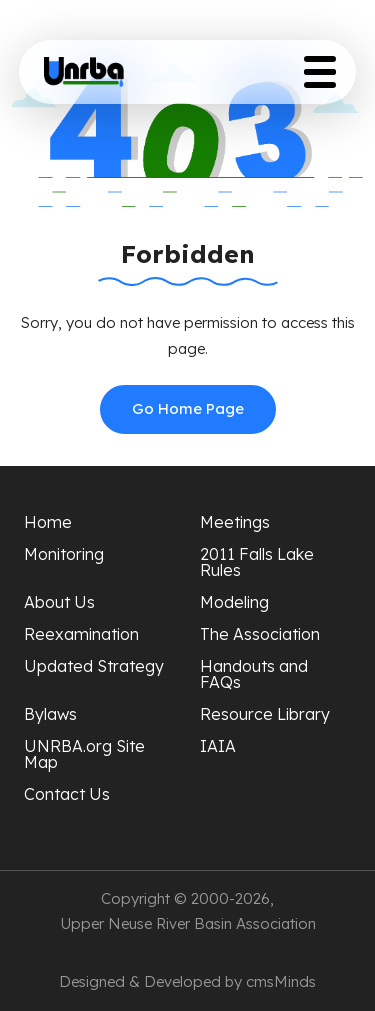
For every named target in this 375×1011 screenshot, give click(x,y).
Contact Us (67, 794)
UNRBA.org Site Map (84, 754)
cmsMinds (281, 981)
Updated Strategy (94, 666)
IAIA (218, 746)
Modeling (234, 602)
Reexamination (81, 634)
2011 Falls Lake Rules (257, 562)
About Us (59, 602)
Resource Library (265, 714)
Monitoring (64, 554)
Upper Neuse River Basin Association (188, 923)
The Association (260, 634)
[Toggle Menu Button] (320, 72)
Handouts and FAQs (254, 674)
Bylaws (50, 714)
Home (48, 522)
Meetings (235, 522)
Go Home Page (188, 408)
